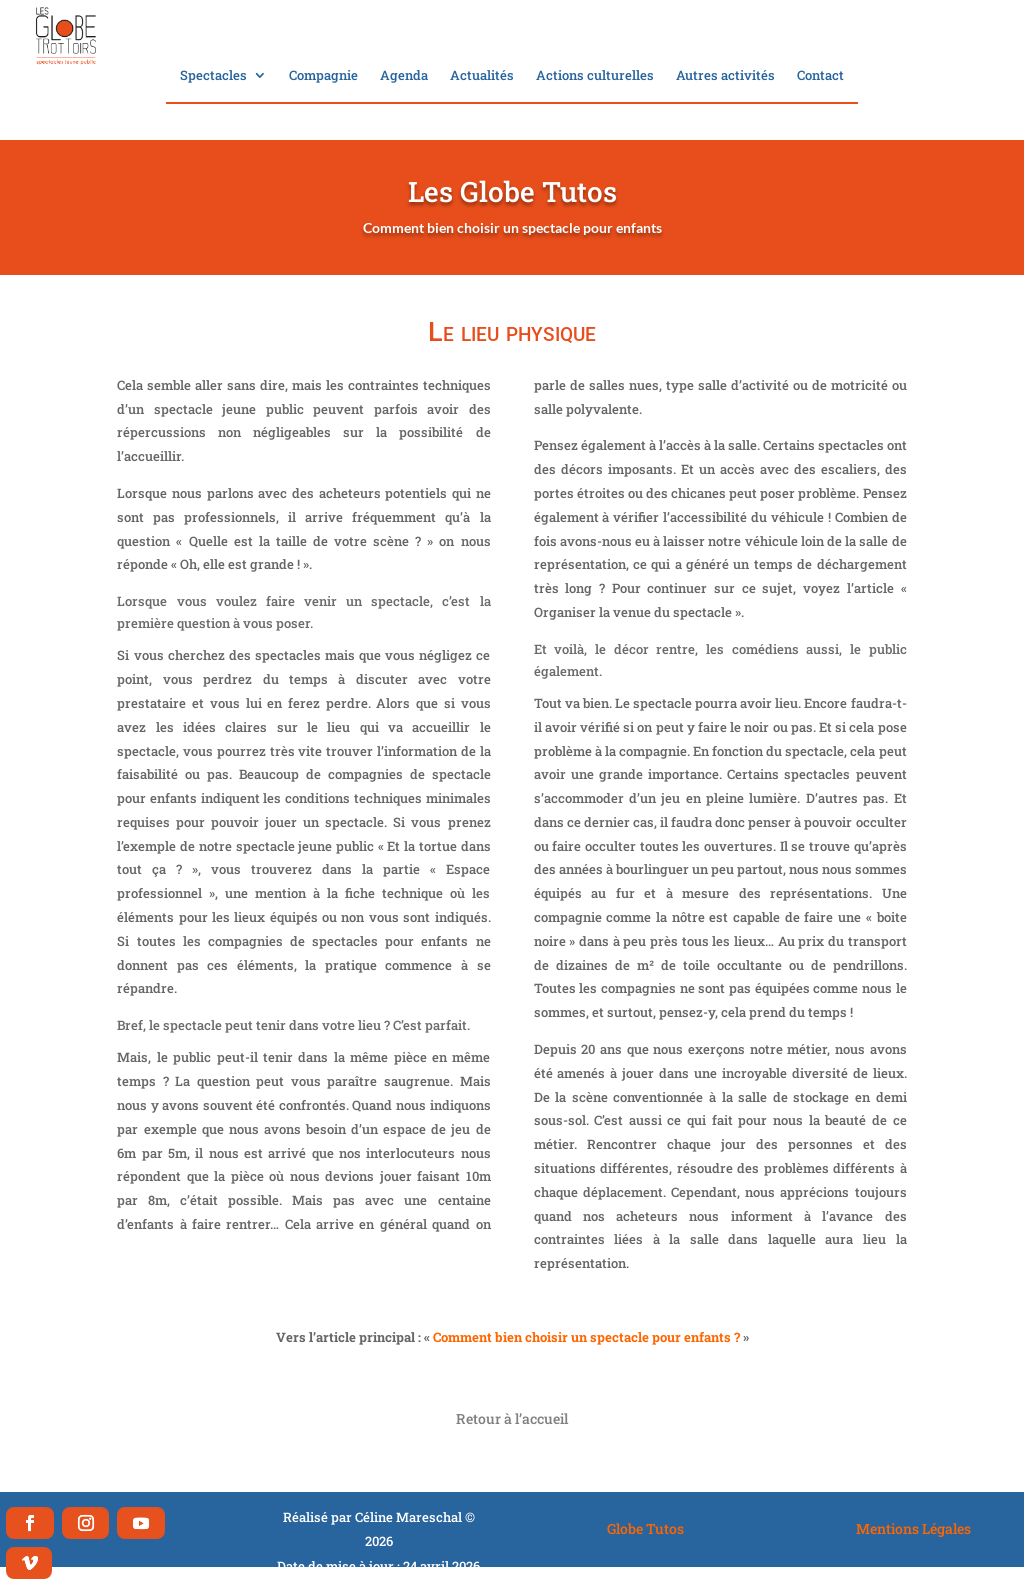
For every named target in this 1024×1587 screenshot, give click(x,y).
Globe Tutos (645, 1528)
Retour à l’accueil (512, 1418)
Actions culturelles (595, 76)
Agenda (404, 76)
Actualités (482, 76)
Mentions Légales (913, 1528)
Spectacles (213, 76)
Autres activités (725, 76)
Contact (820, 76)
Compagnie (323, 76)
